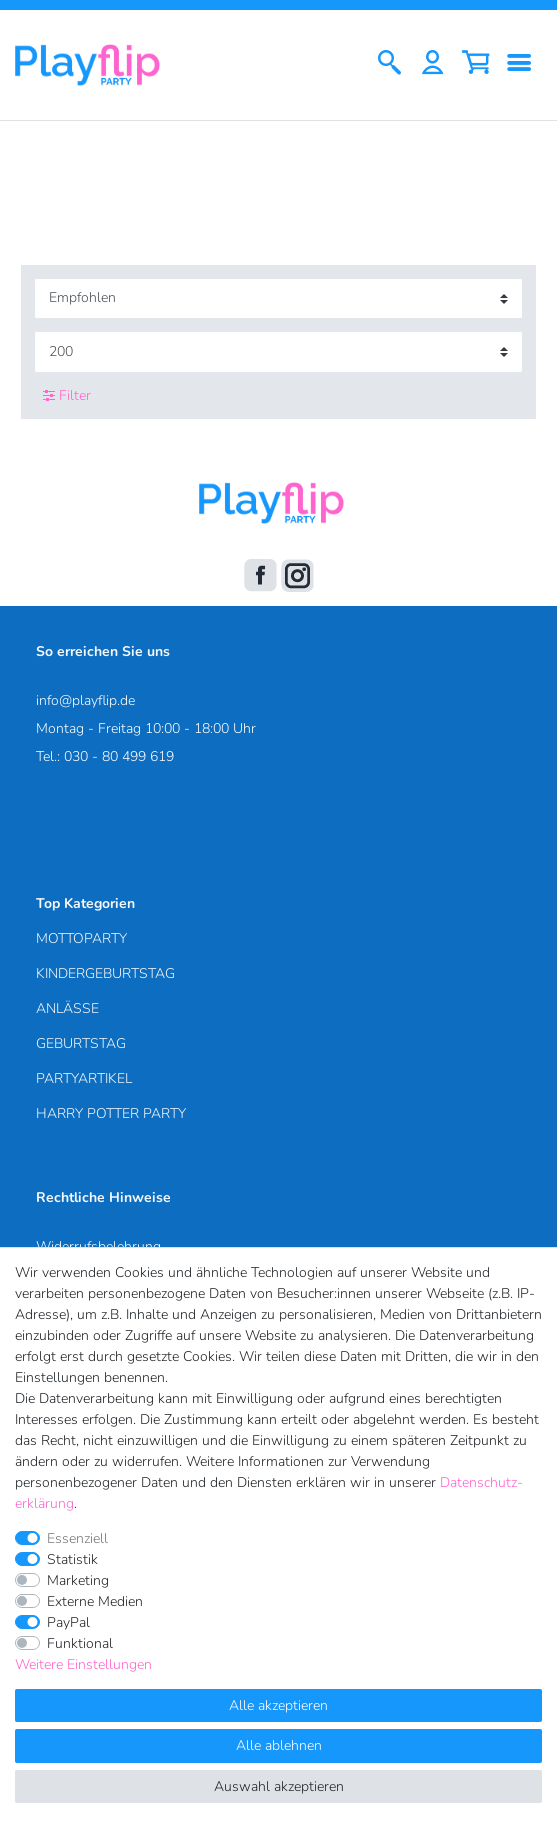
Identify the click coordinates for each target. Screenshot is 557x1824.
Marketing (78, 1580)
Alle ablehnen (279, 1745)
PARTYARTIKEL (84, 1078)
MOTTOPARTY (81, 938)
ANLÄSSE (67, 1008)
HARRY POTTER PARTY (111, 1113)
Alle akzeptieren (278, 1705)
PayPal (68, 1622)
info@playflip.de (85, 700)
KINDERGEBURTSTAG (105, 973)
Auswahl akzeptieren (279, 1786)
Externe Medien (95, 1601)
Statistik (72, 1559)
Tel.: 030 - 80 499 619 (105, 756)
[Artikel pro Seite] (278, 351)
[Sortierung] (278, 298)
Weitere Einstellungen (83, 1664)
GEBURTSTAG (81, 1043)
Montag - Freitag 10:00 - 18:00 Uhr (146, 728)
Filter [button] (67, 395)
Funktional (80, 1643)
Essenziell (77, 1538)
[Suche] (389, 64)
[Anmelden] (432, 64)
